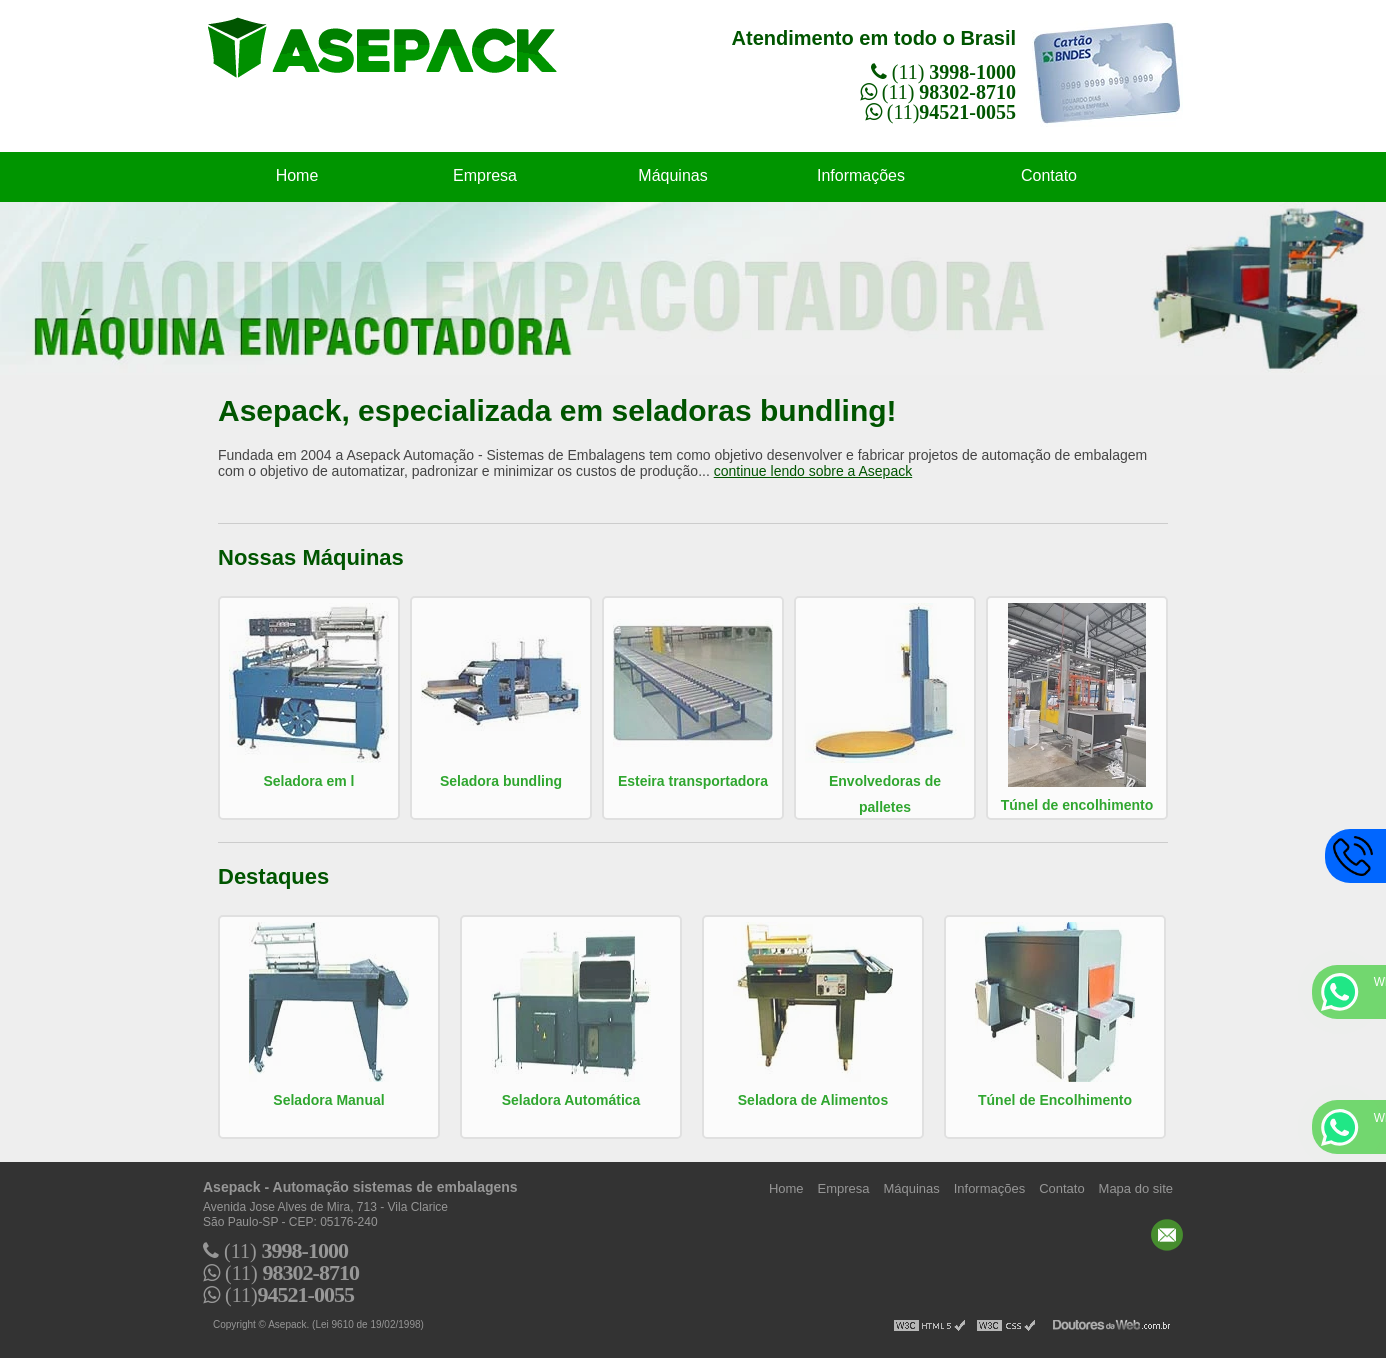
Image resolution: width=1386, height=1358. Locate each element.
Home (297, 175)
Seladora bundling (501, 781)
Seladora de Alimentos (813, 1100)
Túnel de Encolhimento (1055, 1100)
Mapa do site (1136, 1188)
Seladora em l (308, 781)
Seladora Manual (328, 1100)
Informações (861, 175)
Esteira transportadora (693, 781)
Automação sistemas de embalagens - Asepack (402, 59)
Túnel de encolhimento (1077, 805)
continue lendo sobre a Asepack (813, 471)
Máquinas (672, 175)
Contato (1049, 175)
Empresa (485, 175)
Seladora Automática (571, 1100)
